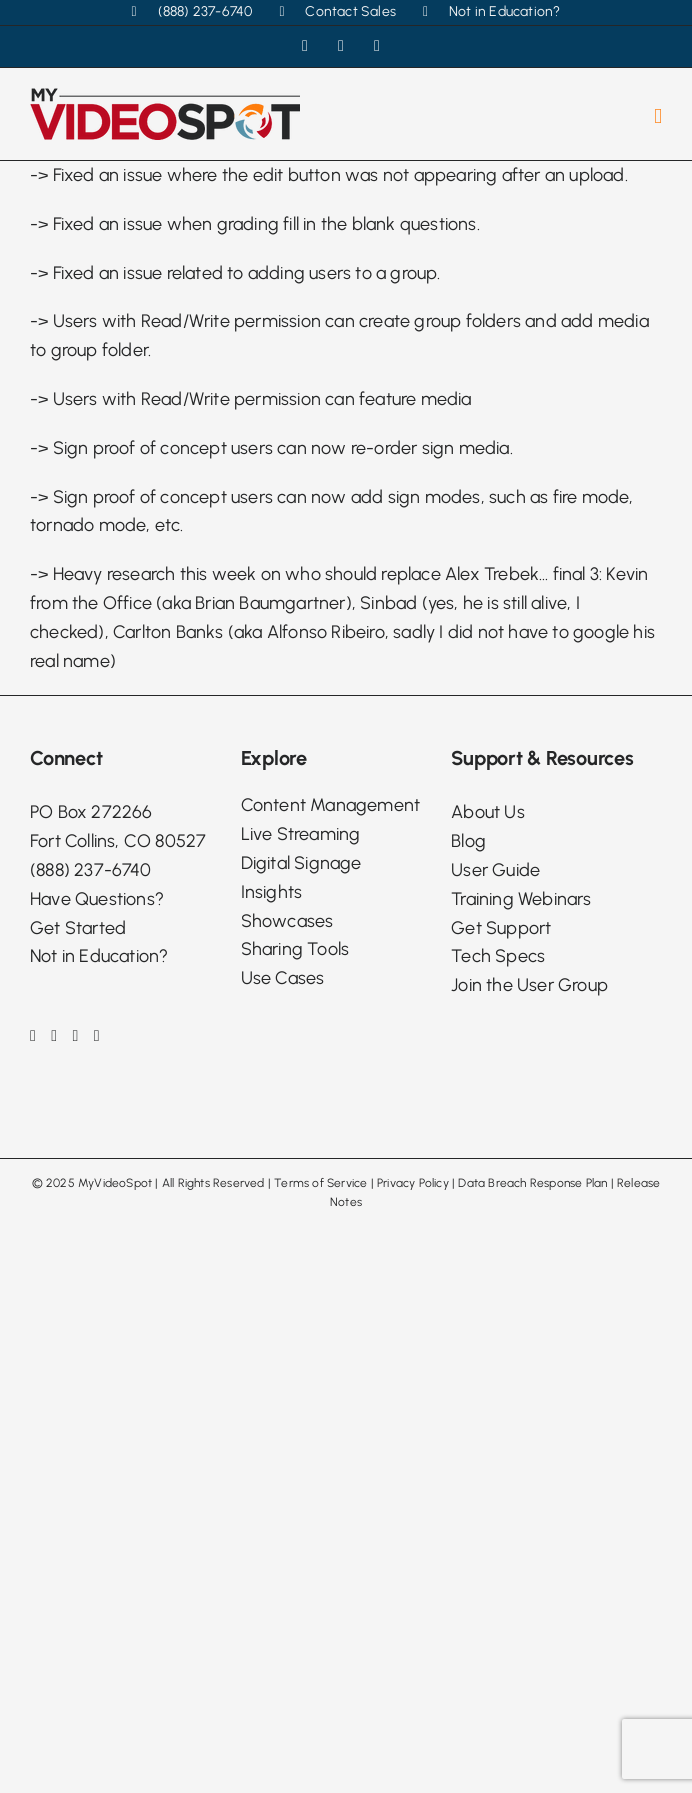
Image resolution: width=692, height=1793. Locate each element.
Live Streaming (301, 834)
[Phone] (97, 1036)
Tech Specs (498, 956)
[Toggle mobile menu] (658, 116)
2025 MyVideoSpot (99, 1183)
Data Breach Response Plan (532, 1183)
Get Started (78, 928)
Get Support (501, 928)
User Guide (495, 870)
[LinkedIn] (76, 1036)
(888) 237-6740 (90, 870)
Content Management (331, 805)
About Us (488, 812)
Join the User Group (529, 985)
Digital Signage (301, 863)
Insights (272, 892)
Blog (468, 841)
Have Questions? (97, 899)
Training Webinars (521, 899)
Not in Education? (99, 956)
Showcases (287, 921)
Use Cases (283, 978)
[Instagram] (54, 1036)
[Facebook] (33, 1036)
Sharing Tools (295, 949)
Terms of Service (320, 1183)
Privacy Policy (413, 1183)
